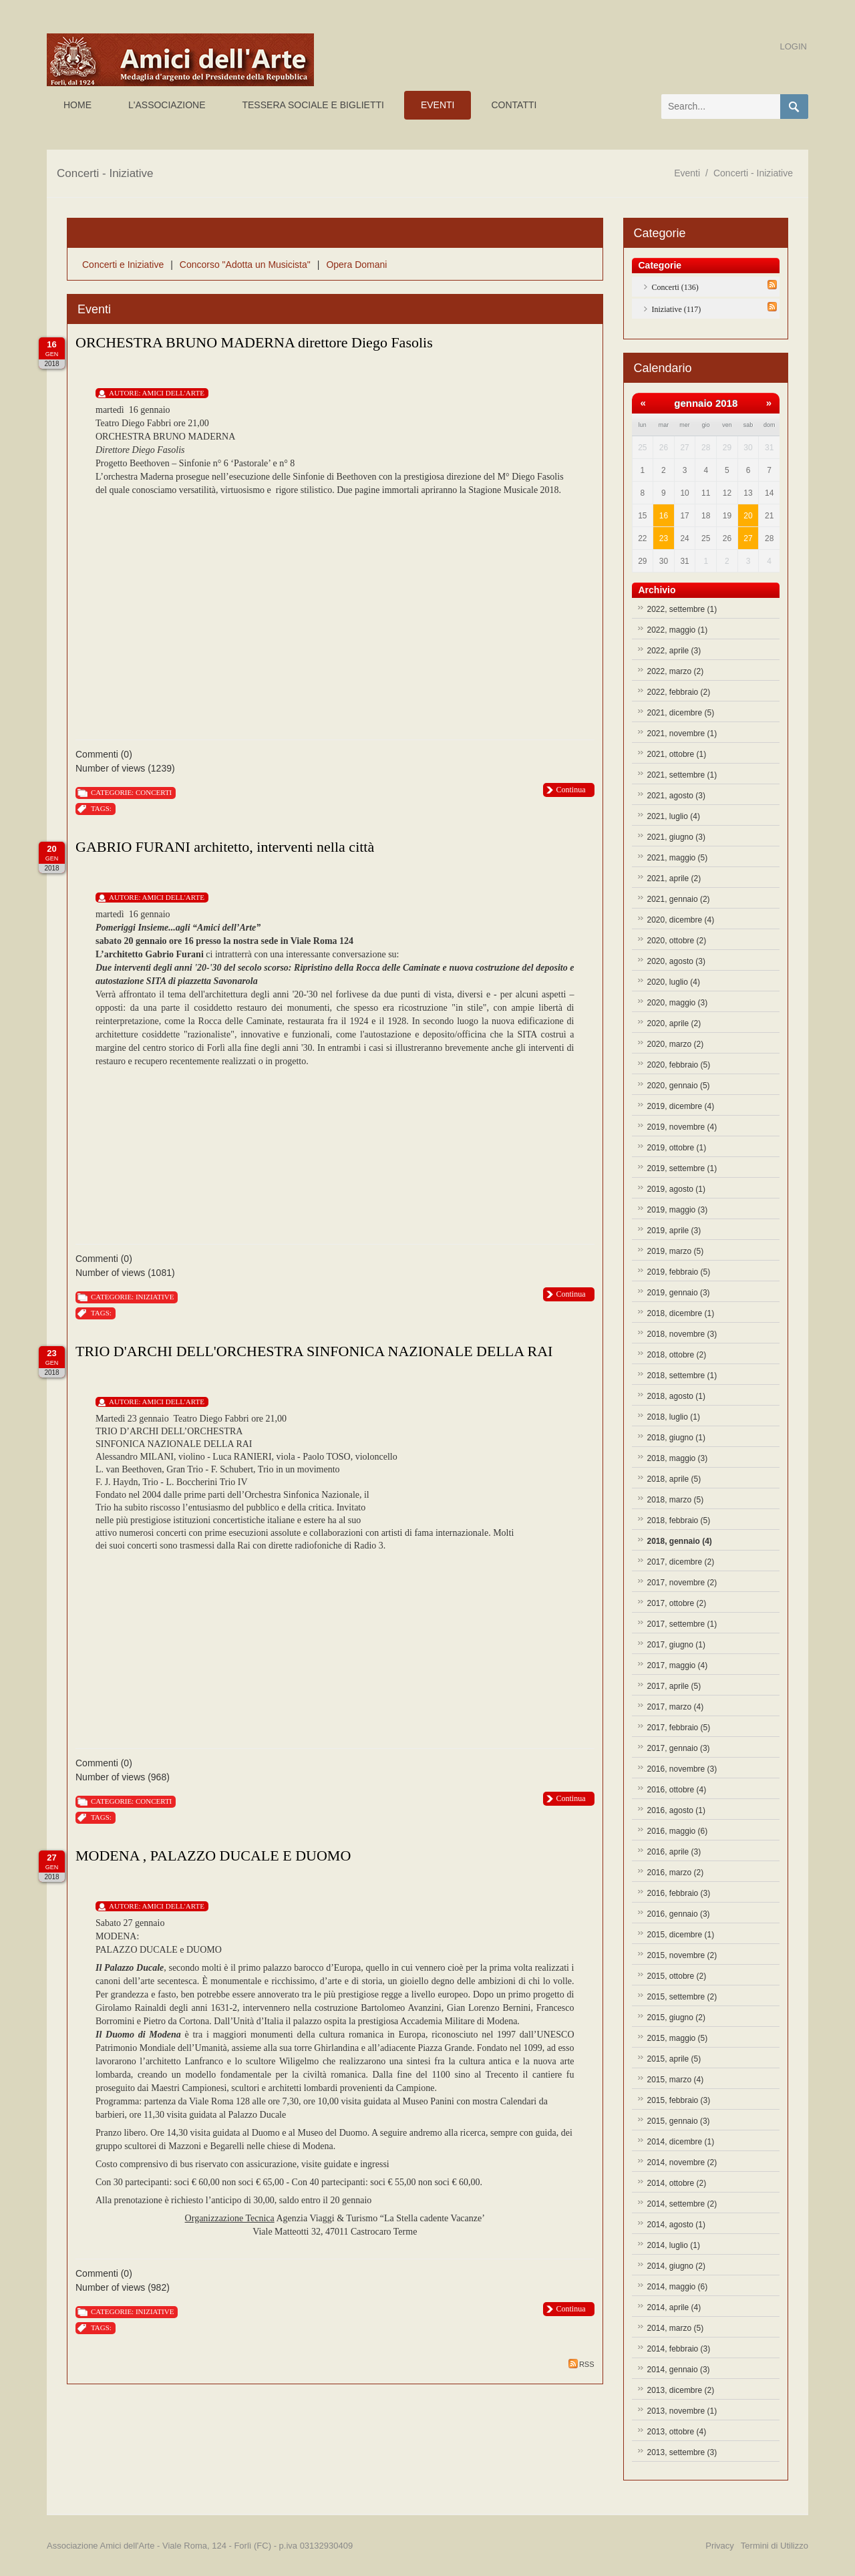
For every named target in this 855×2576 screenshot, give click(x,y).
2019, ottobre (677, 1147)
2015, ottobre (677, 1976)
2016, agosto (676, 1810)
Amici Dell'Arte (173, 393)
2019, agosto (676, 1189)
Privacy (719, 2546)
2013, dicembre (681, 2390)
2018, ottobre (677, 1354)
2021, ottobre (677, 754)
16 (663, 515)
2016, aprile (674, 1852)
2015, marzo (675, 2079)
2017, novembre (682, 1582)
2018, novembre (682, 1334)
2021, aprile (674, 878)
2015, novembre (682, 1955)
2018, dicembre (681, 1313)
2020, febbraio (679, 1065)
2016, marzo (675, 1872)
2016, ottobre (677, 1789)
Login (793, 46)
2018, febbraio (679, 1520)
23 (663, 538)
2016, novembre (682, 1769)
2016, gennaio (678, 1914)
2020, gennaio (678, 1085)
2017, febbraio (679, 1727)
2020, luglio (673, 982)
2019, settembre (682, 1168)
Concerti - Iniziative (753, 173)
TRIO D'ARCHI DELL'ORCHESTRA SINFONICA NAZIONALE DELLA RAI (313, 1351)
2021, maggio (677, 857)
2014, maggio (677, 2286)
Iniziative (155, 1297)
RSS (581, 2363)
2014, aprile (674, 2307)
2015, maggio (677, 2038)
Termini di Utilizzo (774, 2546)
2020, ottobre (677, 940)
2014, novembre (682, 2162)
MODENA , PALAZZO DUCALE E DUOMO (213, 1855)
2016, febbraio (679, 1893)
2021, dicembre (681, 712)
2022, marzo (675, 671)
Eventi (687, 173)
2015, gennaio (678, 2121)
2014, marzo (675, 2328)
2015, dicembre (681, 1934)
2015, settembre (682, 1996)
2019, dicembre (681, 1106)
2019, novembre (682, 1127)
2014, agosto (676, 2224)
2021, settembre (682, 775)
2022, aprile (674, 650)
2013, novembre (682, 2411)
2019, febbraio (679, 1272)
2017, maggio (677, 1665)
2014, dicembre (681, 2141)
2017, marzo (675, 1707)
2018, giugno (676, 1437)
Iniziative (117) (676, 309)
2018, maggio (677, 1458)
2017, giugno (676, 1644)
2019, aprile (674, 1230)
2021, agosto (676, 795)
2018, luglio (673, 1417)
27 (747, 538)
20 (747, 515)
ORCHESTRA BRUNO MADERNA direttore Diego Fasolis (254, 342)
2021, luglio (673, 816)
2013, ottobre (677, 2431)
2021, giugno (676, 837)
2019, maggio (677, 1210)
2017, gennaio (678, 1748)
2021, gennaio (678, 899)
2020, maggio (677, 1002)
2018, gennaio (679, 1541)
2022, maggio (677, 630)
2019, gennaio (678, 1292)
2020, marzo (675, 1044)
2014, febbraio (679, 2349)
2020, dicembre (681, 920)
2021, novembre (682, 733)
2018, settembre (682, 1375)
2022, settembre (682, 609)
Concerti (154, 792)
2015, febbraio (679, 2100)
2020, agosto (676, 961)
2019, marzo (675, 1251)
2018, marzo (675, 1499)
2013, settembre (682, 2452)
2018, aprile (674, 1479)
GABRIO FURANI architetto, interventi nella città (224, 846)
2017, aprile (674, 1686)
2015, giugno (676, 2017)
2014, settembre (682, 2204)
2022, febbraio (679, 692)
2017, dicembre (681, 1562)
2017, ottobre (677, 1603)
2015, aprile (674, 2059)
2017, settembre (682, 1624)
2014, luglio (673, 2245)
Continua (571, 789)
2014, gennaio (678, 2369)
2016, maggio (677, 1831)
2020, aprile (674, 1023)
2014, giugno (676, 2266)
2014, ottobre (677, 2183)
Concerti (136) (675, 287)
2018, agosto (676, 1396)
